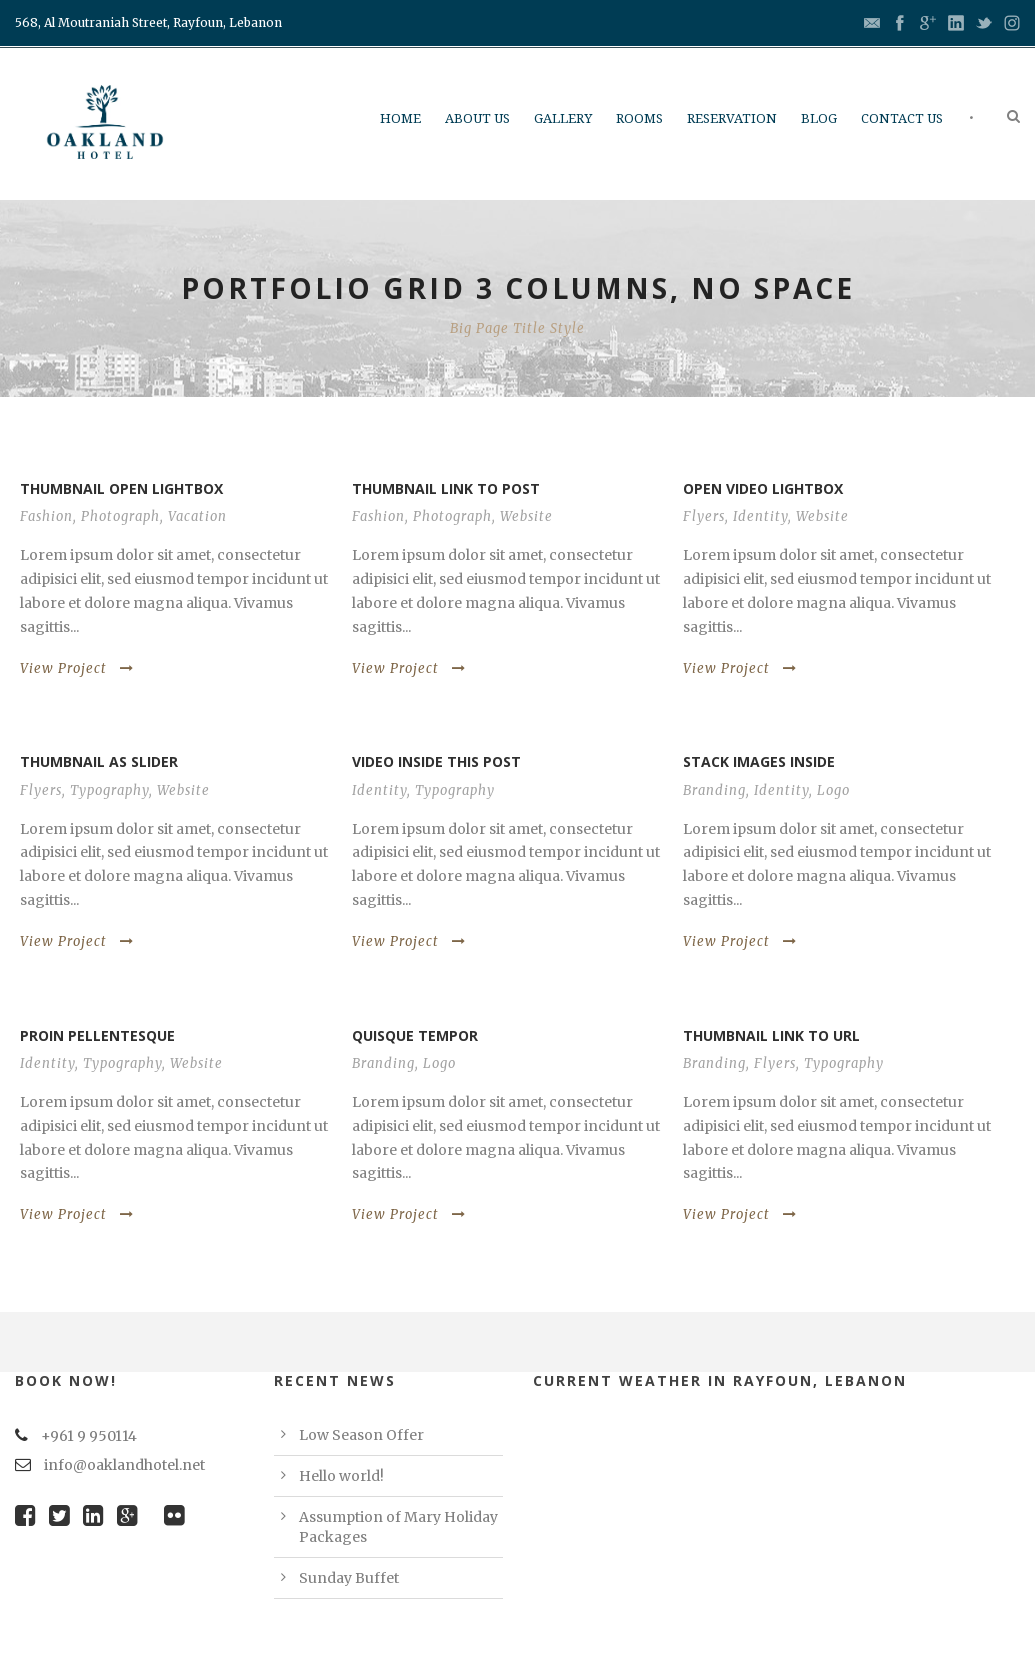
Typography (109, 790)
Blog (819, 118)
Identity (760, 516)
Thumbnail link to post (446, 488)
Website (526, 516)
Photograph (120, 516)
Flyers (704, 516)
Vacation (197, 516)
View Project (77, 668)
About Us (477, 118)
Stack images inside (759, 761)
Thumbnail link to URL (771, 1035)
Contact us (902, 118)
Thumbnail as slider (99, 761)
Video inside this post (436, 761)
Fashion (46, 516)
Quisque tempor (415, 1035)
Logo (833, 790)
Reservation (732, 118)
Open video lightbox (763, 488)
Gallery (563, 118)
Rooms (639, 118)
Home (400, 118)
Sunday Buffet (349, 1578)
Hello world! (341, 1476)
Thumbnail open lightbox (121, 488)
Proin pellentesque (97, 1035)
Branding (714, 790)
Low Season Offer (361, 1435)
